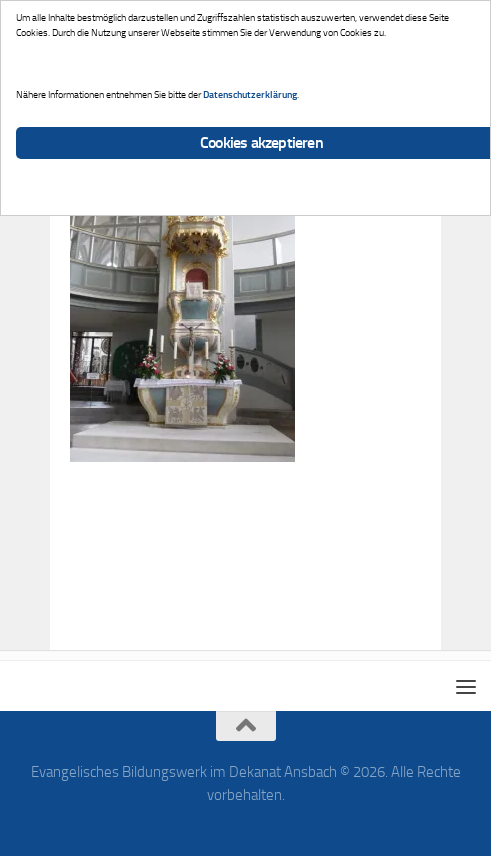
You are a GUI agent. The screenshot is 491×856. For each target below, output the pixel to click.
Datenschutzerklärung (250, 94)
